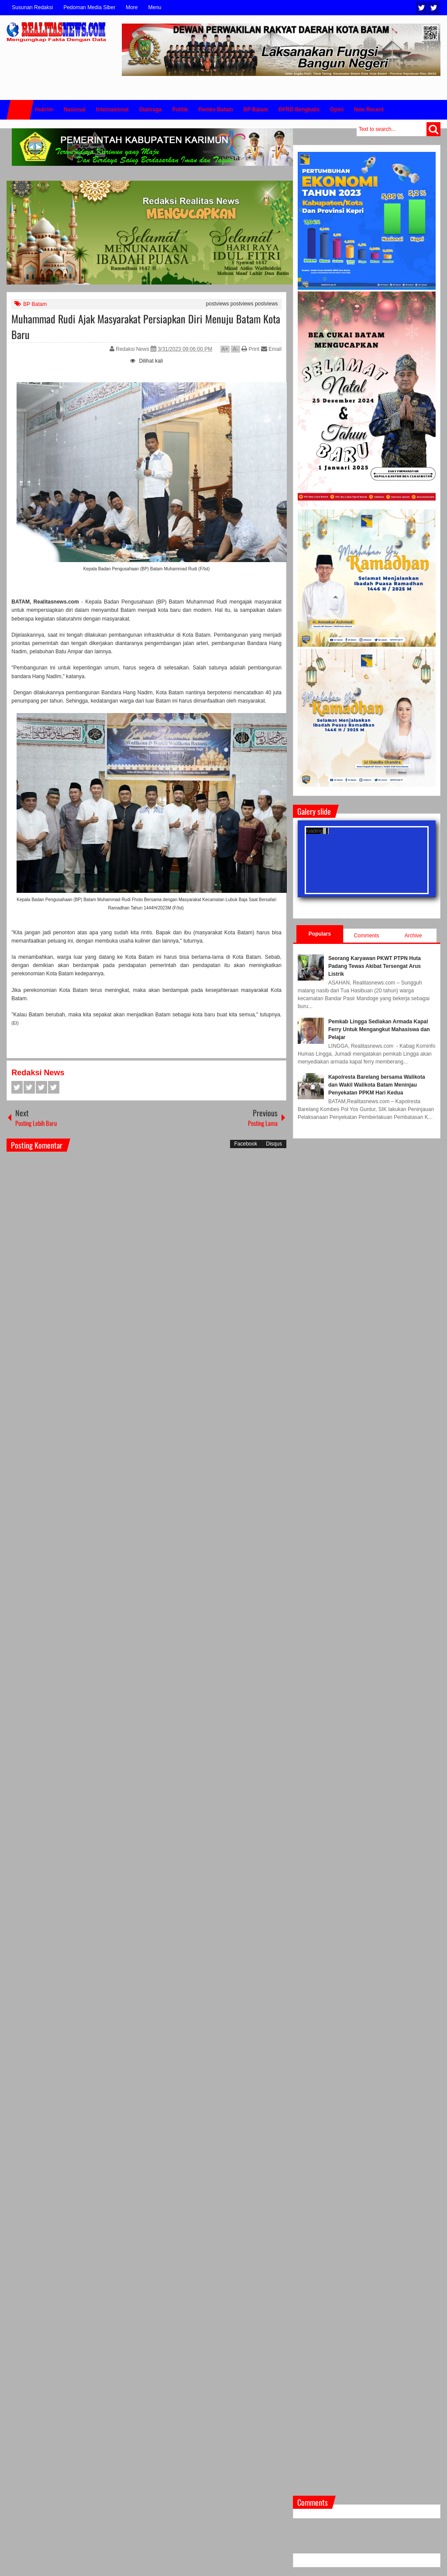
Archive (413, 936)
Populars (320, 934)
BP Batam (35, 304)
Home (20, 110)
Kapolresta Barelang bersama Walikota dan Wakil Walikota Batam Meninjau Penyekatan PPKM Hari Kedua (376, 1085)
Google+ (41, 1087)
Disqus (274, 1144)
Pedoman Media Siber (89, 7)
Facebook (434, 7)
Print (250, 349)
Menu (155, 7)
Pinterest (53, 1087)
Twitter (421, 7)
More (132, 7)
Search (433, 129)
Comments (366, 936)
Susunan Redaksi (32, 7)
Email (271, 349)
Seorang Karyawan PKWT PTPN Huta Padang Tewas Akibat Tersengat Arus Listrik (374, 966)
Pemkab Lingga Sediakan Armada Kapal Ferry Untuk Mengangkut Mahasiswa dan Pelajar (379, 1029)
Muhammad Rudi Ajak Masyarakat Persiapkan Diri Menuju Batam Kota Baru (145, 326)
